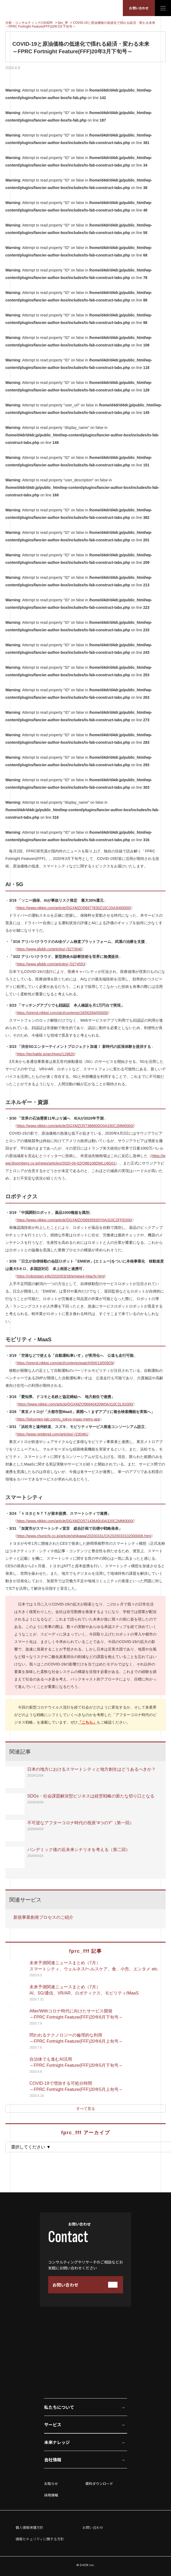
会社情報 (52, 2459)
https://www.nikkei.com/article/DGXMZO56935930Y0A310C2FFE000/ (74, 1220)
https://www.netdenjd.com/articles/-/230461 (52, 1434)
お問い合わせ (139, 8)
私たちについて (59, 2407)
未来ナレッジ (57, 2442)
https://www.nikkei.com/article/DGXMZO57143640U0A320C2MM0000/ (75, 1521)
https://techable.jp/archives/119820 (45, 1054)
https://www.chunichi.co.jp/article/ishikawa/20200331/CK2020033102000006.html (84, 1536)
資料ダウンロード (99, 2483)
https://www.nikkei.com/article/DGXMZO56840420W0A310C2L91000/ (76, 1404)
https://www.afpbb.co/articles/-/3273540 (49, 949)
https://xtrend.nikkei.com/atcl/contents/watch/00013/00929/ (65, 1363)
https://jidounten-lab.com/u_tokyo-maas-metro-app (58, 1419)
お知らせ (51, 2483)
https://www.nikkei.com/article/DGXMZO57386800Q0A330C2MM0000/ (75, 1126)
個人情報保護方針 (29, 2527)
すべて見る (85, 2108)
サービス (52, 2424)
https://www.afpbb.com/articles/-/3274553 (51, 964)
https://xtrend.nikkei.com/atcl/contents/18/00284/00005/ (62, 1013)
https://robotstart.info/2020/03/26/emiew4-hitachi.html (61, 1276)
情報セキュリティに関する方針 (40, 2539)
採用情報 (51, 2495)
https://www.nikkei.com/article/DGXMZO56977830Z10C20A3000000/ (74, 908)
